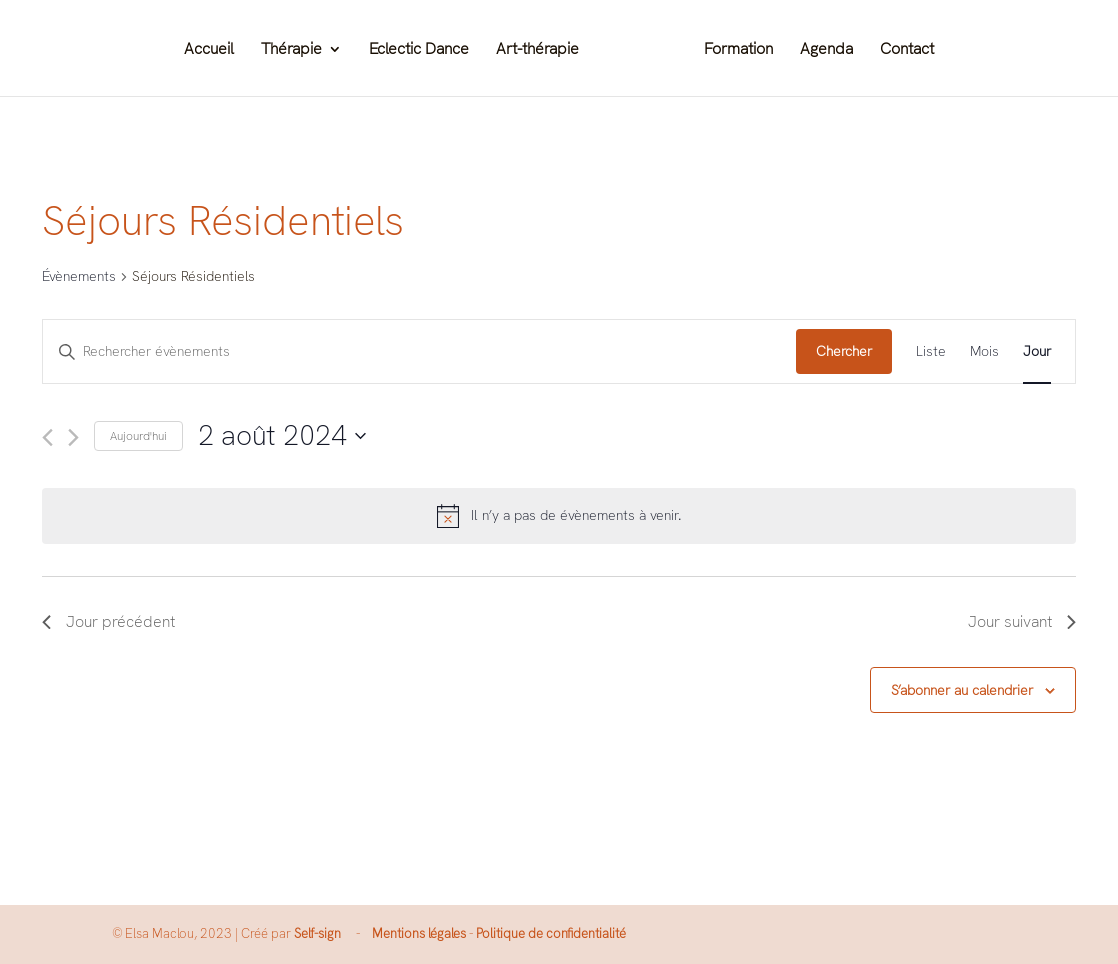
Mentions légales (419, 933)
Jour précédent (108, 621)
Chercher (844, 351)
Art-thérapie (537, 50)
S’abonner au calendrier (962, 690)
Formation (738, 50)
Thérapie (291, 50)
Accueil (209, 50)
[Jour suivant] (73, 437)
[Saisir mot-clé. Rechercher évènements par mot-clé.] (419, 351)
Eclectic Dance (419, 50)
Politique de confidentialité (551, 933)
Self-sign (317, 933)
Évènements (79, 276)
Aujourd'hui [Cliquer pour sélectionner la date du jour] (138, 436)
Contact (907, 50)
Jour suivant (1022, 621)
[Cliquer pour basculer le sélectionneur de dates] (282, 436)
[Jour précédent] (47, 437)
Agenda (826, 50)
